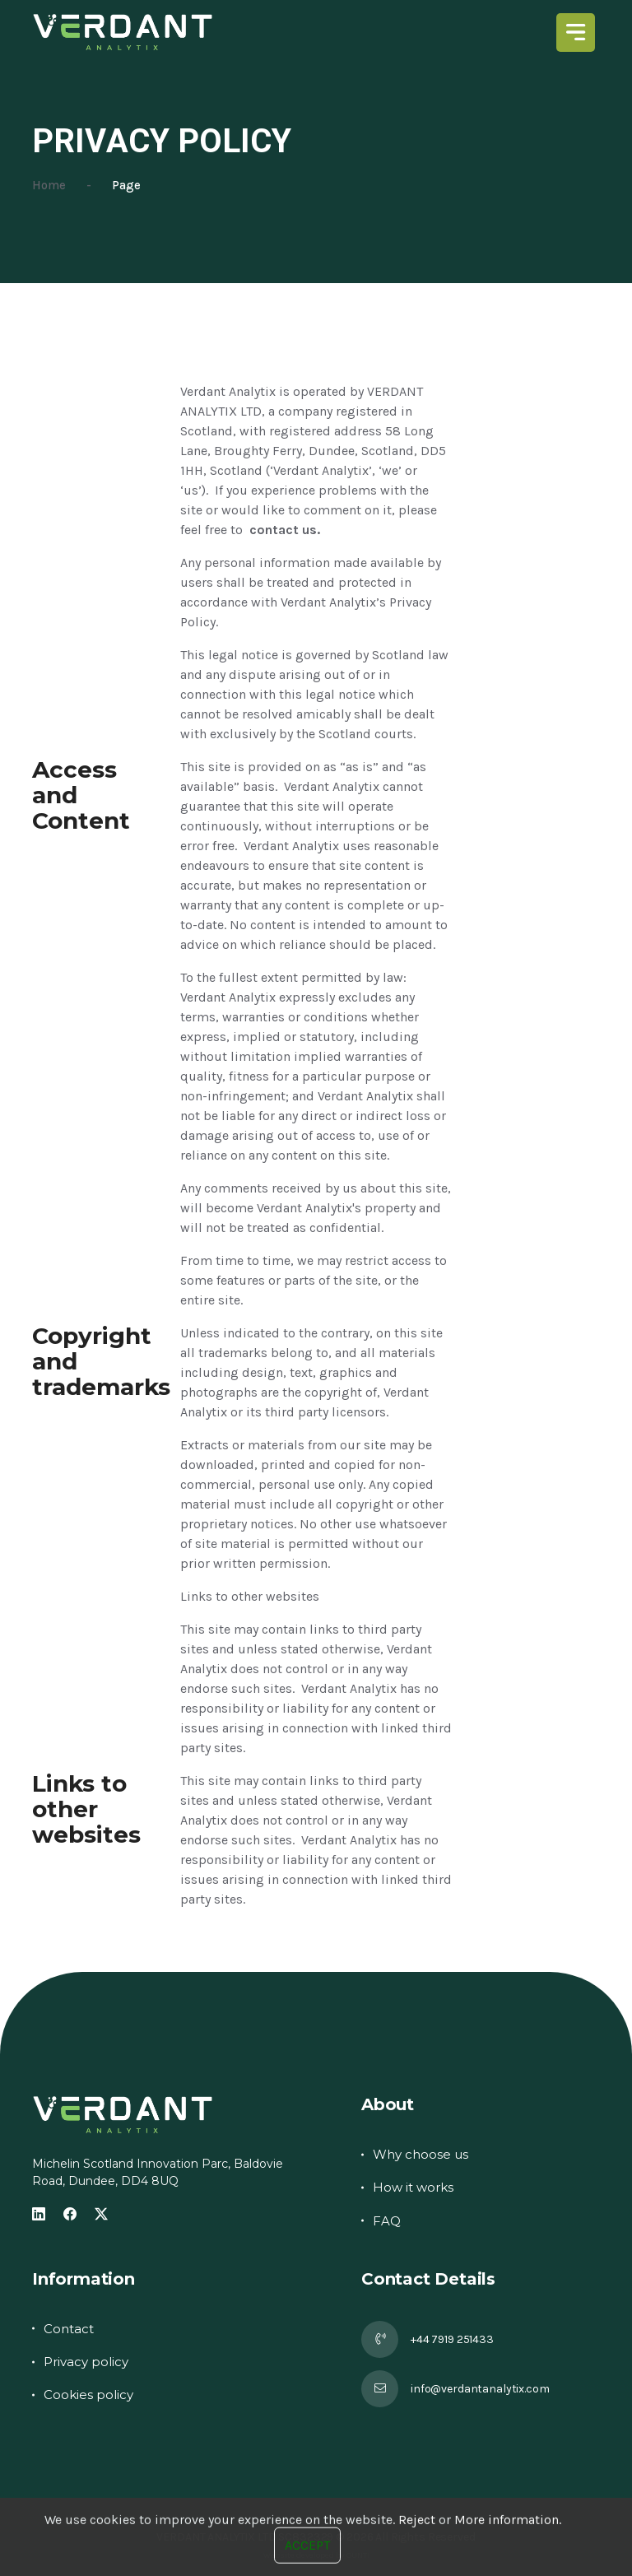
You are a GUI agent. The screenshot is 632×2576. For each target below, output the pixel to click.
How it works (413, 2187)
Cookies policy (88, 2394)
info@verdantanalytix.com (480, 2389)
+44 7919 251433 (452, 2339)
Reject (416, 2562)
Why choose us (420, 2154)
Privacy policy (86, 2361)
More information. (507, 2562)
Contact (69, 2329)
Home (49, 185)
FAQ (387, 2221)
